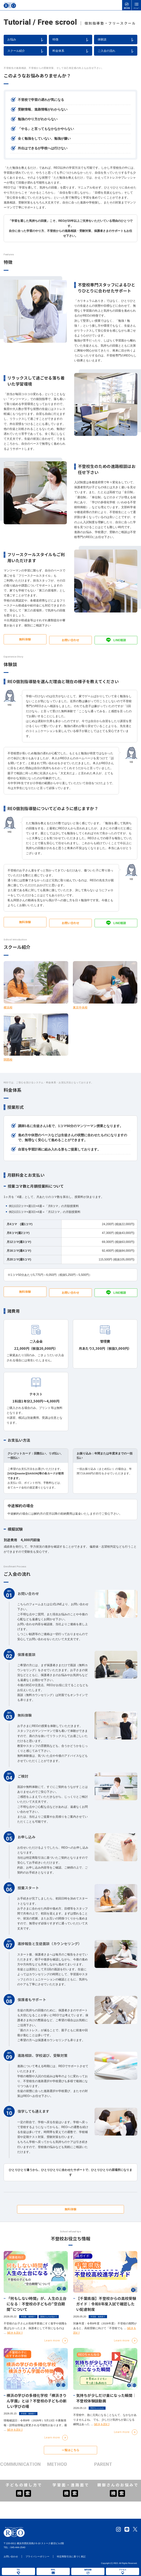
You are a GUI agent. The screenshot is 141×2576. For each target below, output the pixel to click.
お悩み (24, 39)
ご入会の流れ (115, 51)
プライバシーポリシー (37, 2554)
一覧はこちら (70, 2451)
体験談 (115, 39)
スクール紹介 (24, 51)
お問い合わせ (70, 641)
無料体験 (25, 641)
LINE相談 (119, 641)
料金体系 (70, 51)
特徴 (70, 39)
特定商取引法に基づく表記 (71, 2554)
